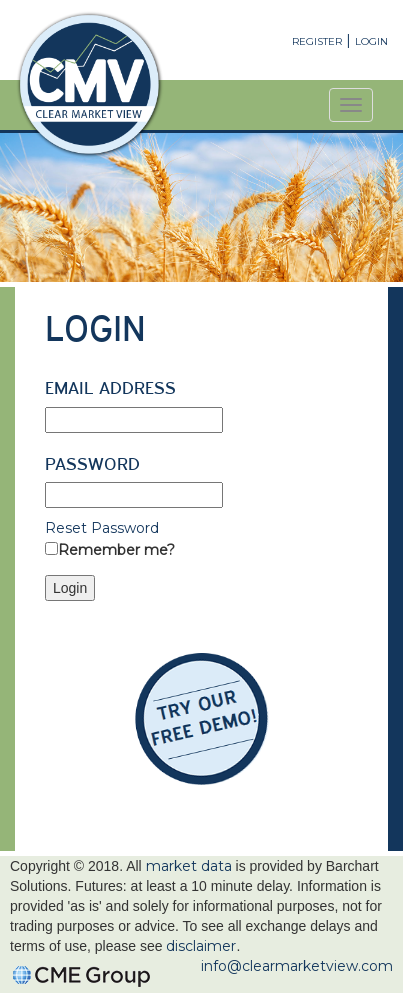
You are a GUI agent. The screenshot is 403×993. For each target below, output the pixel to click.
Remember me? (116, 550)
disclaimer (201, 946)
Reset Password (102, 528)
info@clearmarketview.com (297, 966)
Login (371, 41)
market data (189, 866)
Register (317, 41)
